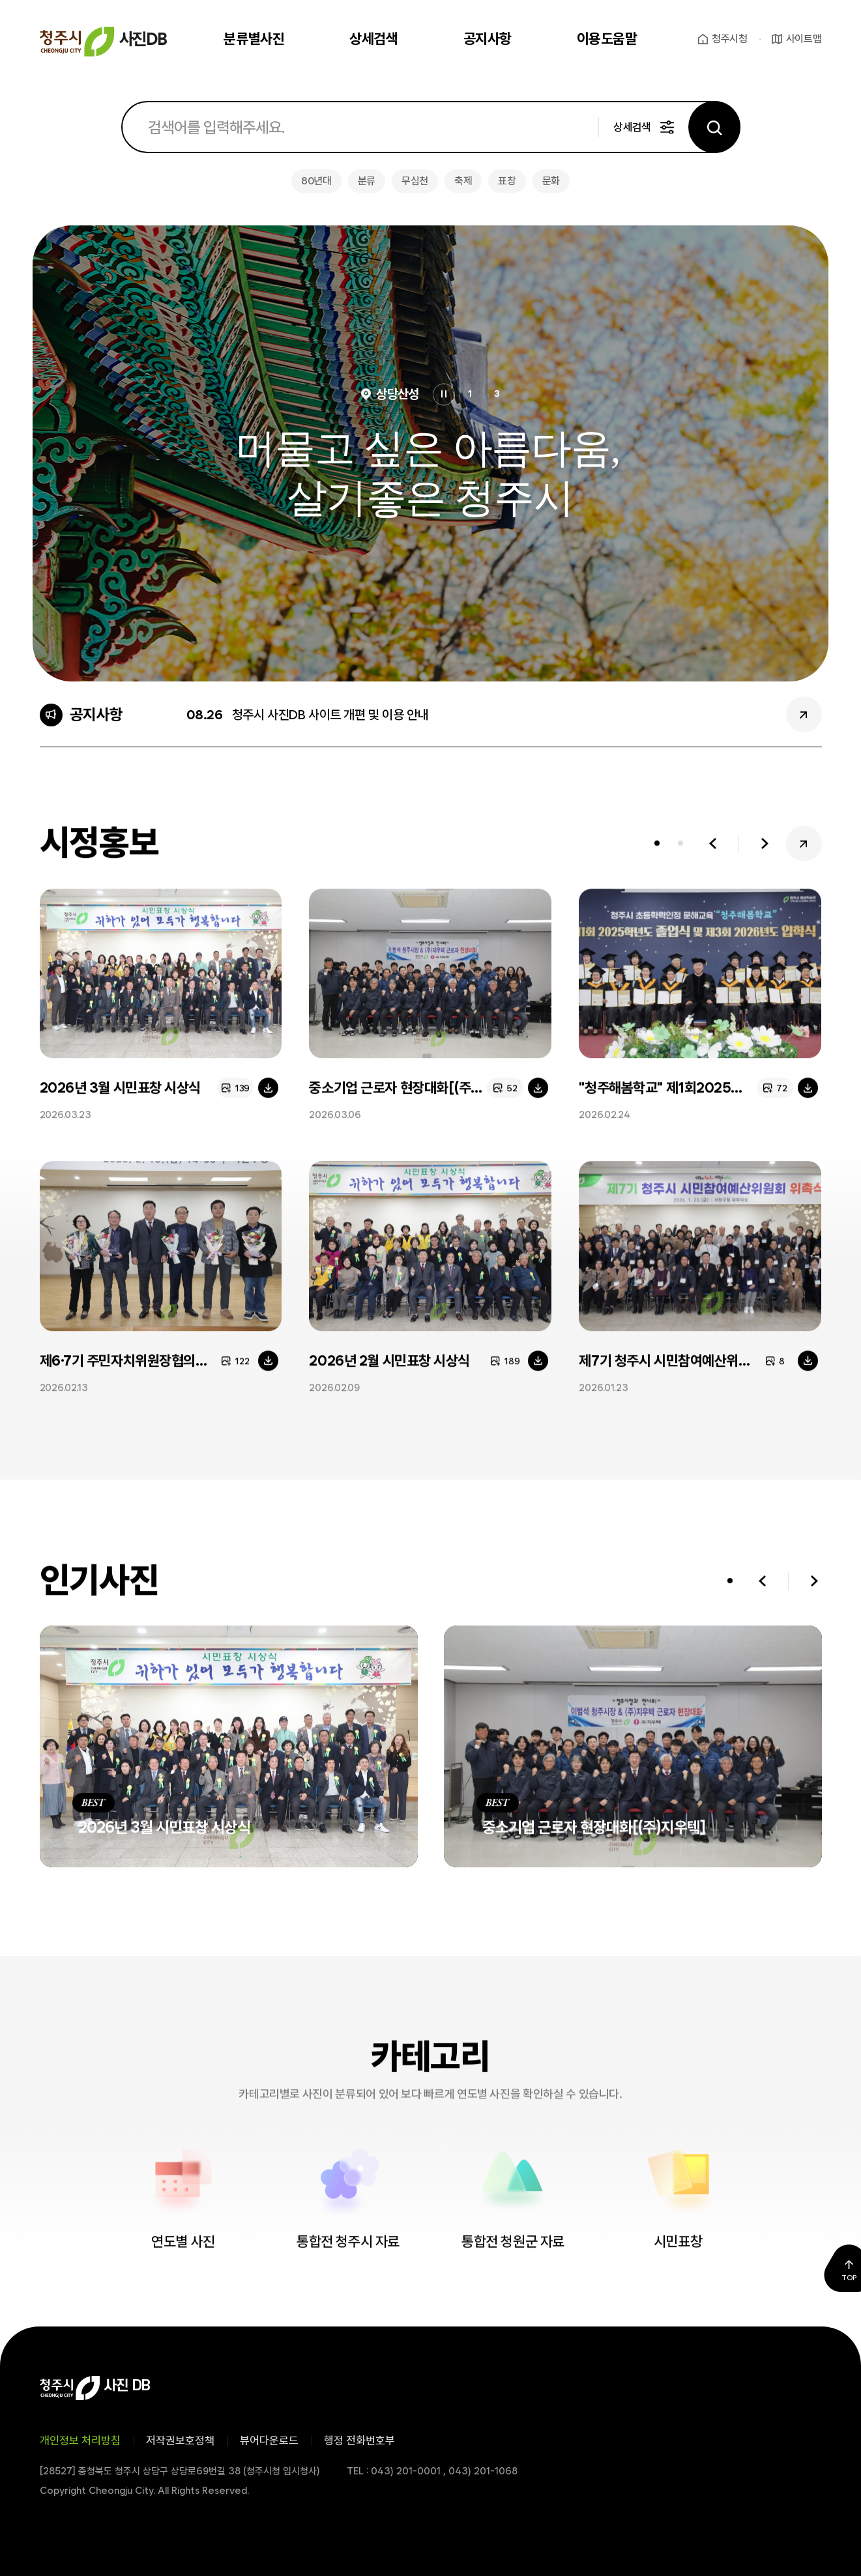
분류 (366, 181)
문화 (551, 181)
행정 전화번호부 (359, 2440)
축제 (463, 181)
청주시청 (730, 39)
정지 (444, 395)
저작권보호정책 (180, 2440)
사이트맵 (804, 39)
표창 (507, 181)
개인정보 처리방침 (80, 2440)
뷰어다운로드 (269, 2440)
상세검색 (631, 127)
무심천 (414, 181)
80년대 (316, 181)
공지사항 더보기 (804, 714)
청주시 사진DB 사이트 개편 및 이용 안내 (330, 715)
